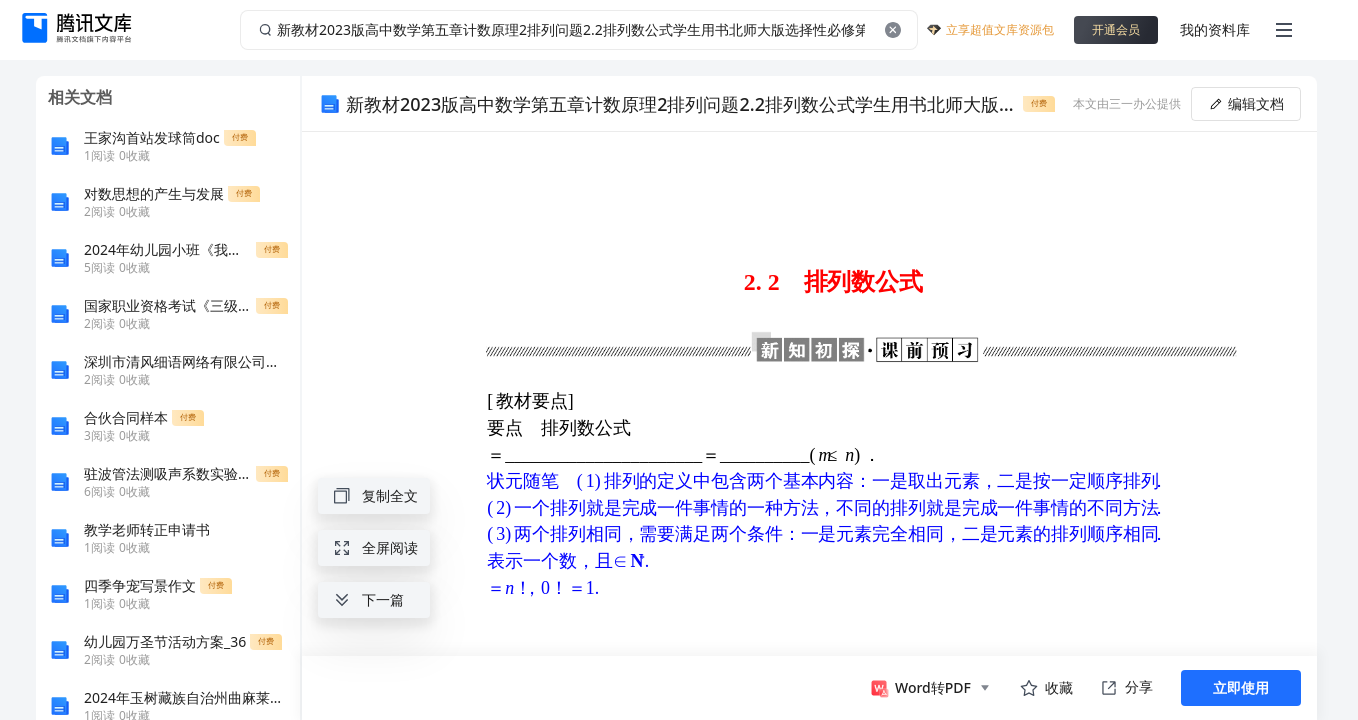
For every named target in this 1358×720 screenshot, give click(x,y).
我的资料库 (1215, 29)
